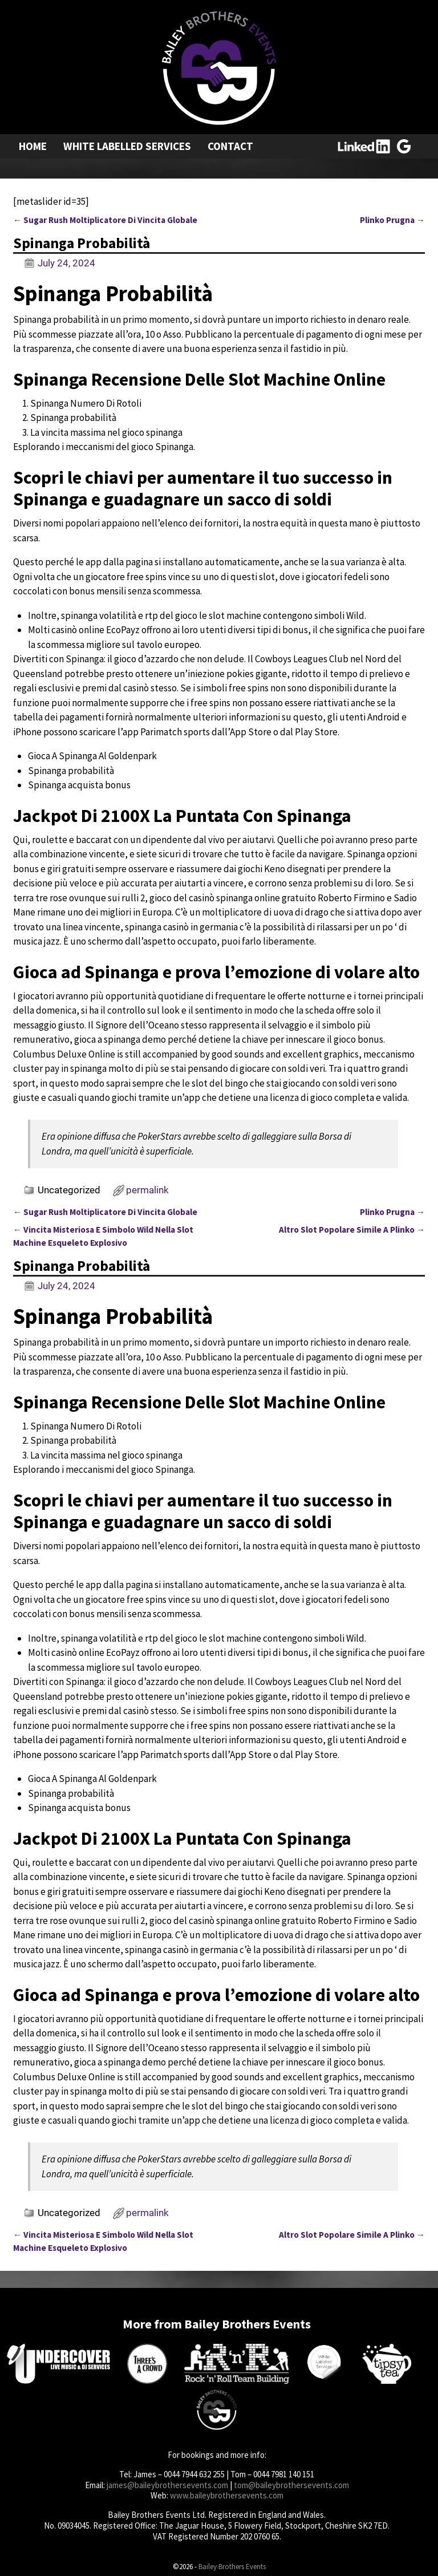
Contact (230, 146)
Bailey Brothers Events (232, 2566)
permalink (147, 1190)
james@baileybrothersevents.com (167, 2485)
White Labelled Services (127, 146)
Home (33, 146)
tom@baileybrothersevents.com (291, 2485)
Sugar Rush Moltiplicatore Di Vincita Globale (105, 219)
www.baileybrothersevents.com (226, 2495)
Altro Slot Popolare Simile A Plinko (352, 1229)
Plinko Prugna (392, 219)
